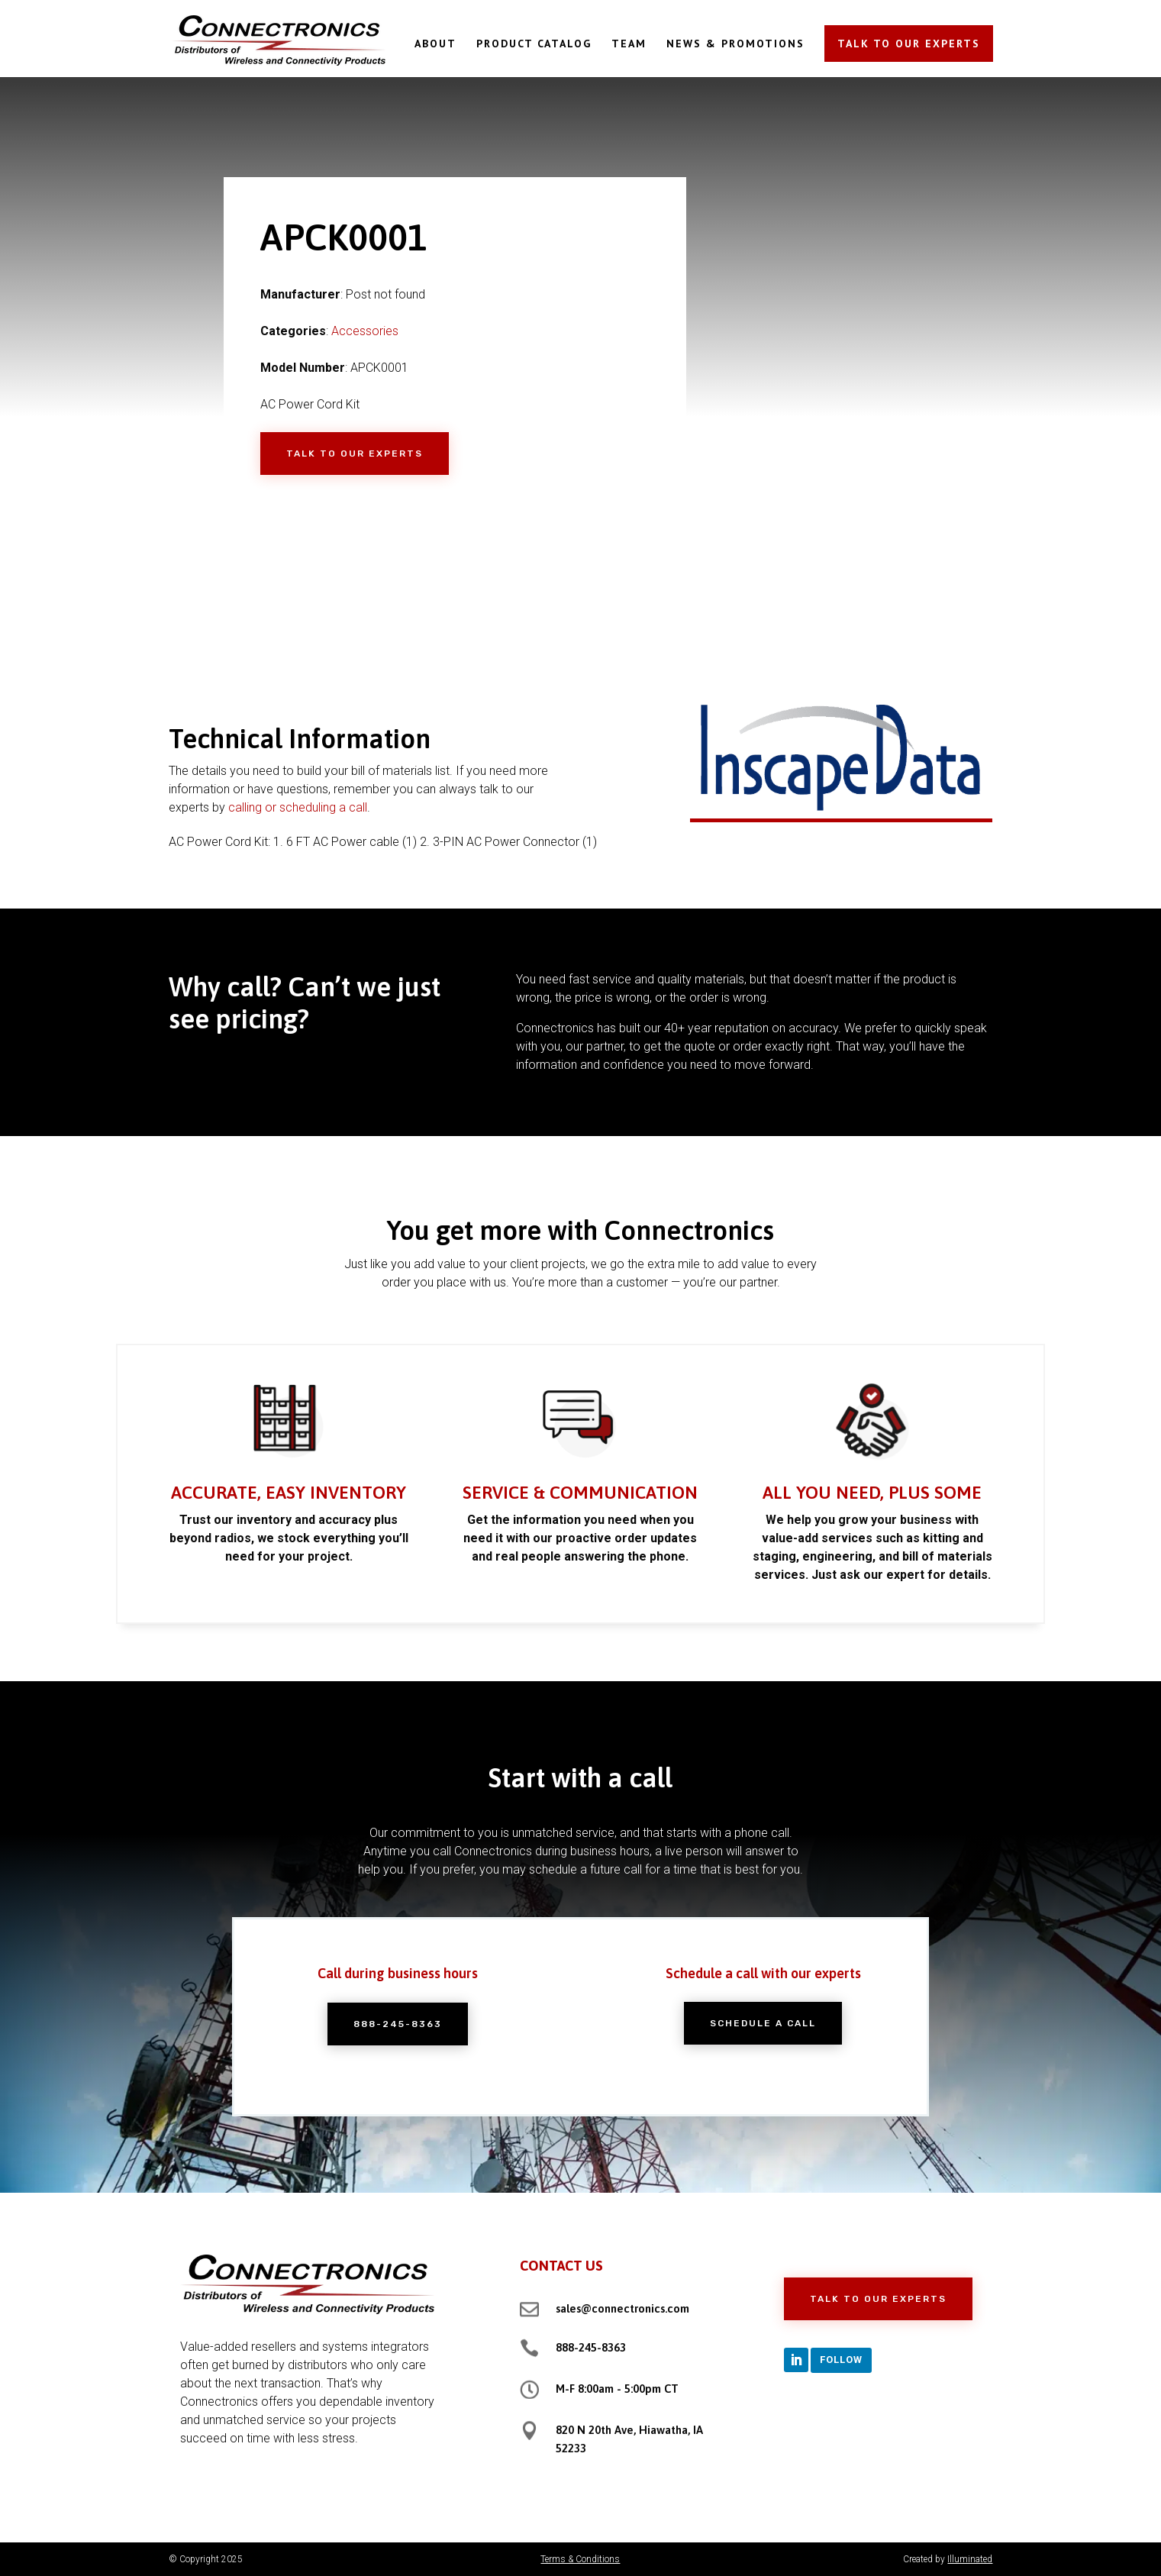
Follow (841, 2359)
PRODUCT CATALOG (534, 44)
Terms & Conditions (580, 2559)
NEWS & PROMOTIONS (735, 44)
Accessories (364, 331)
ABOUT (435, 44)
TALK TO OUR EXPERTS (908, 43)
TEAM (629, 44)
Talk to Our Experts (354, 453)
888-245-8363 (591, 2347)
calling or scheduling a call (297, 807)
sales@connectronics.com (622, 2308)
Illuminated (969, 2559)
